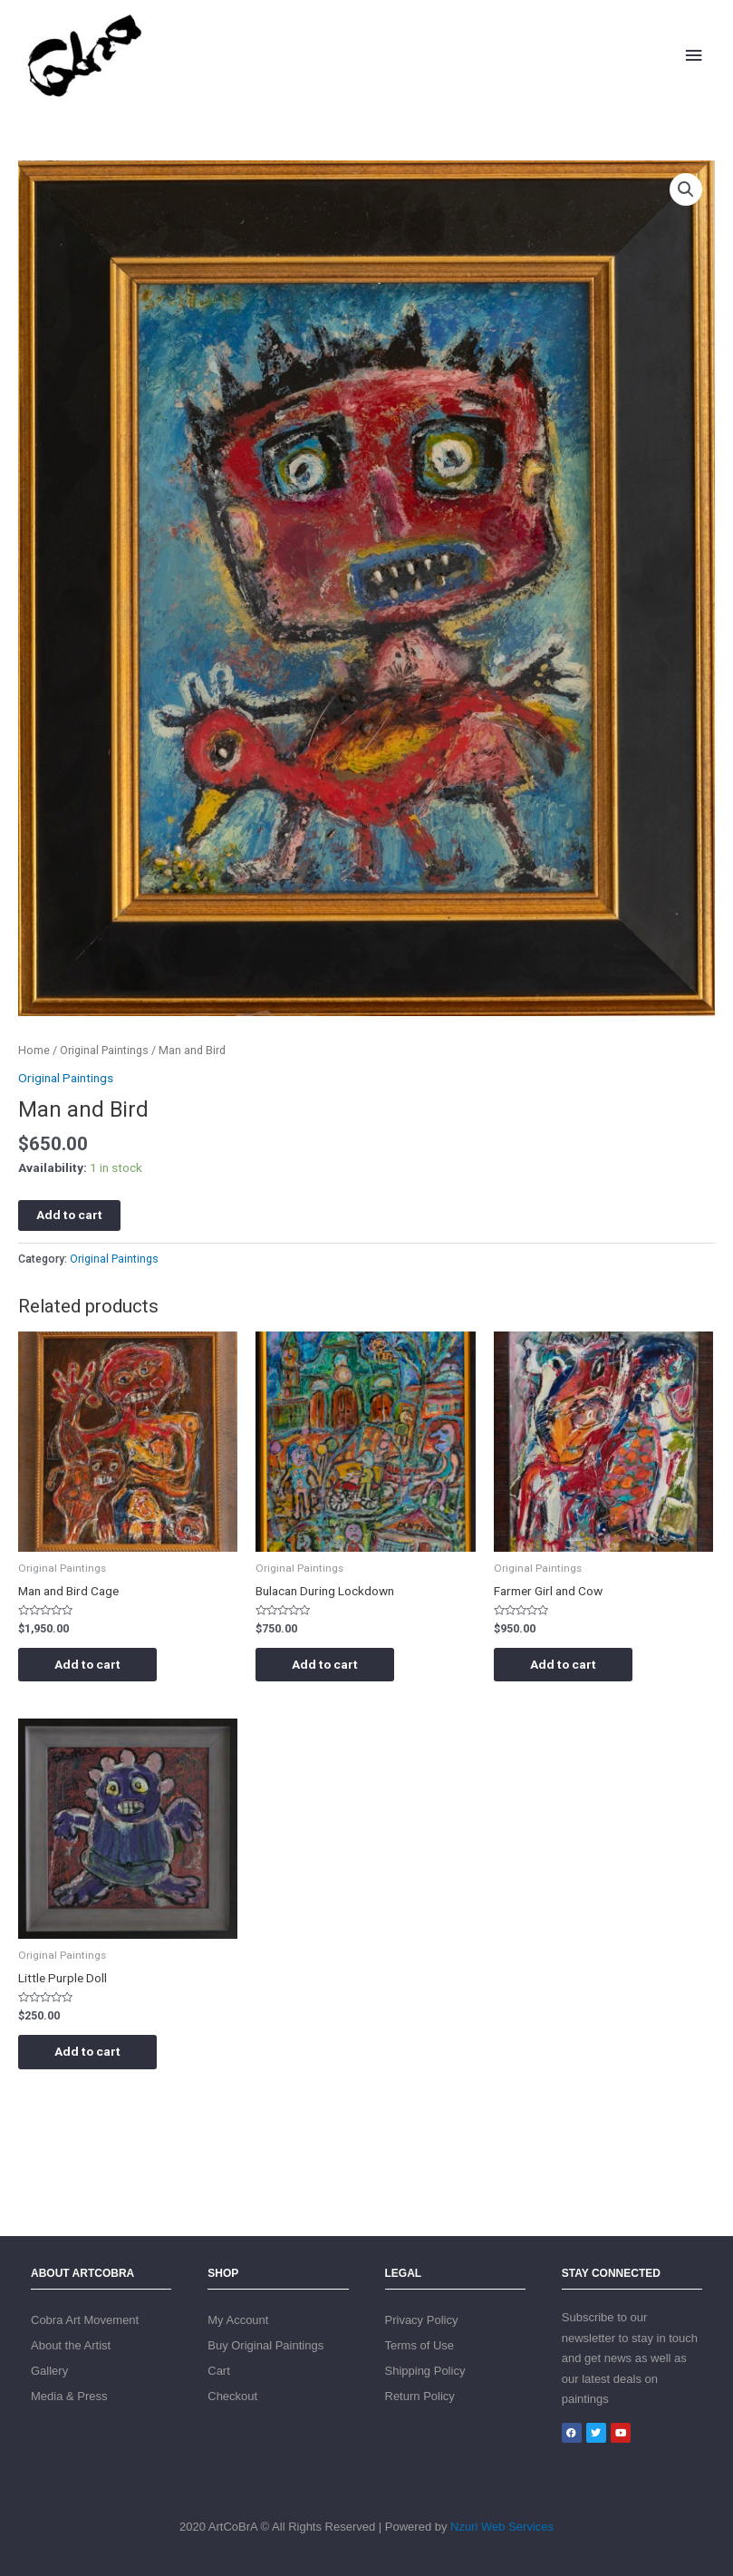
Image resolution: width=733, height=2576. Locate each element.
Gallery (49, 2370)
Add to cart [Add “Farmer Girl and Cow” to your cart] (563, 1664)
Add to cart (69, 1214)
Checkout (232, 2396)
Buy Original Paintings (265, 2345)
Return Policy (420, 2396)
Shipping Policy (425, 2370)
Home (34, 1050)
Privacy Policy (421, 2320)
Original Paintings (104, 1050)
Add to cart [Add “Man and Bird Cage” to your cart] (87, 1664)
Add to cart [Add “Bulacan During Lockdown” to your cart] (325, 1664)
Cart (218, 2370)
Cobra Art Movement (85, 2320)
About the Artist (71, 2345)
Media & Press (69, 2396)
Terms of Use (420, 2345)
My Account (237, 2320)
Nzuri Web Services (502, 2526)
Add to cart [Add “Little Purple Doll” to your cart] (87, 2051)
